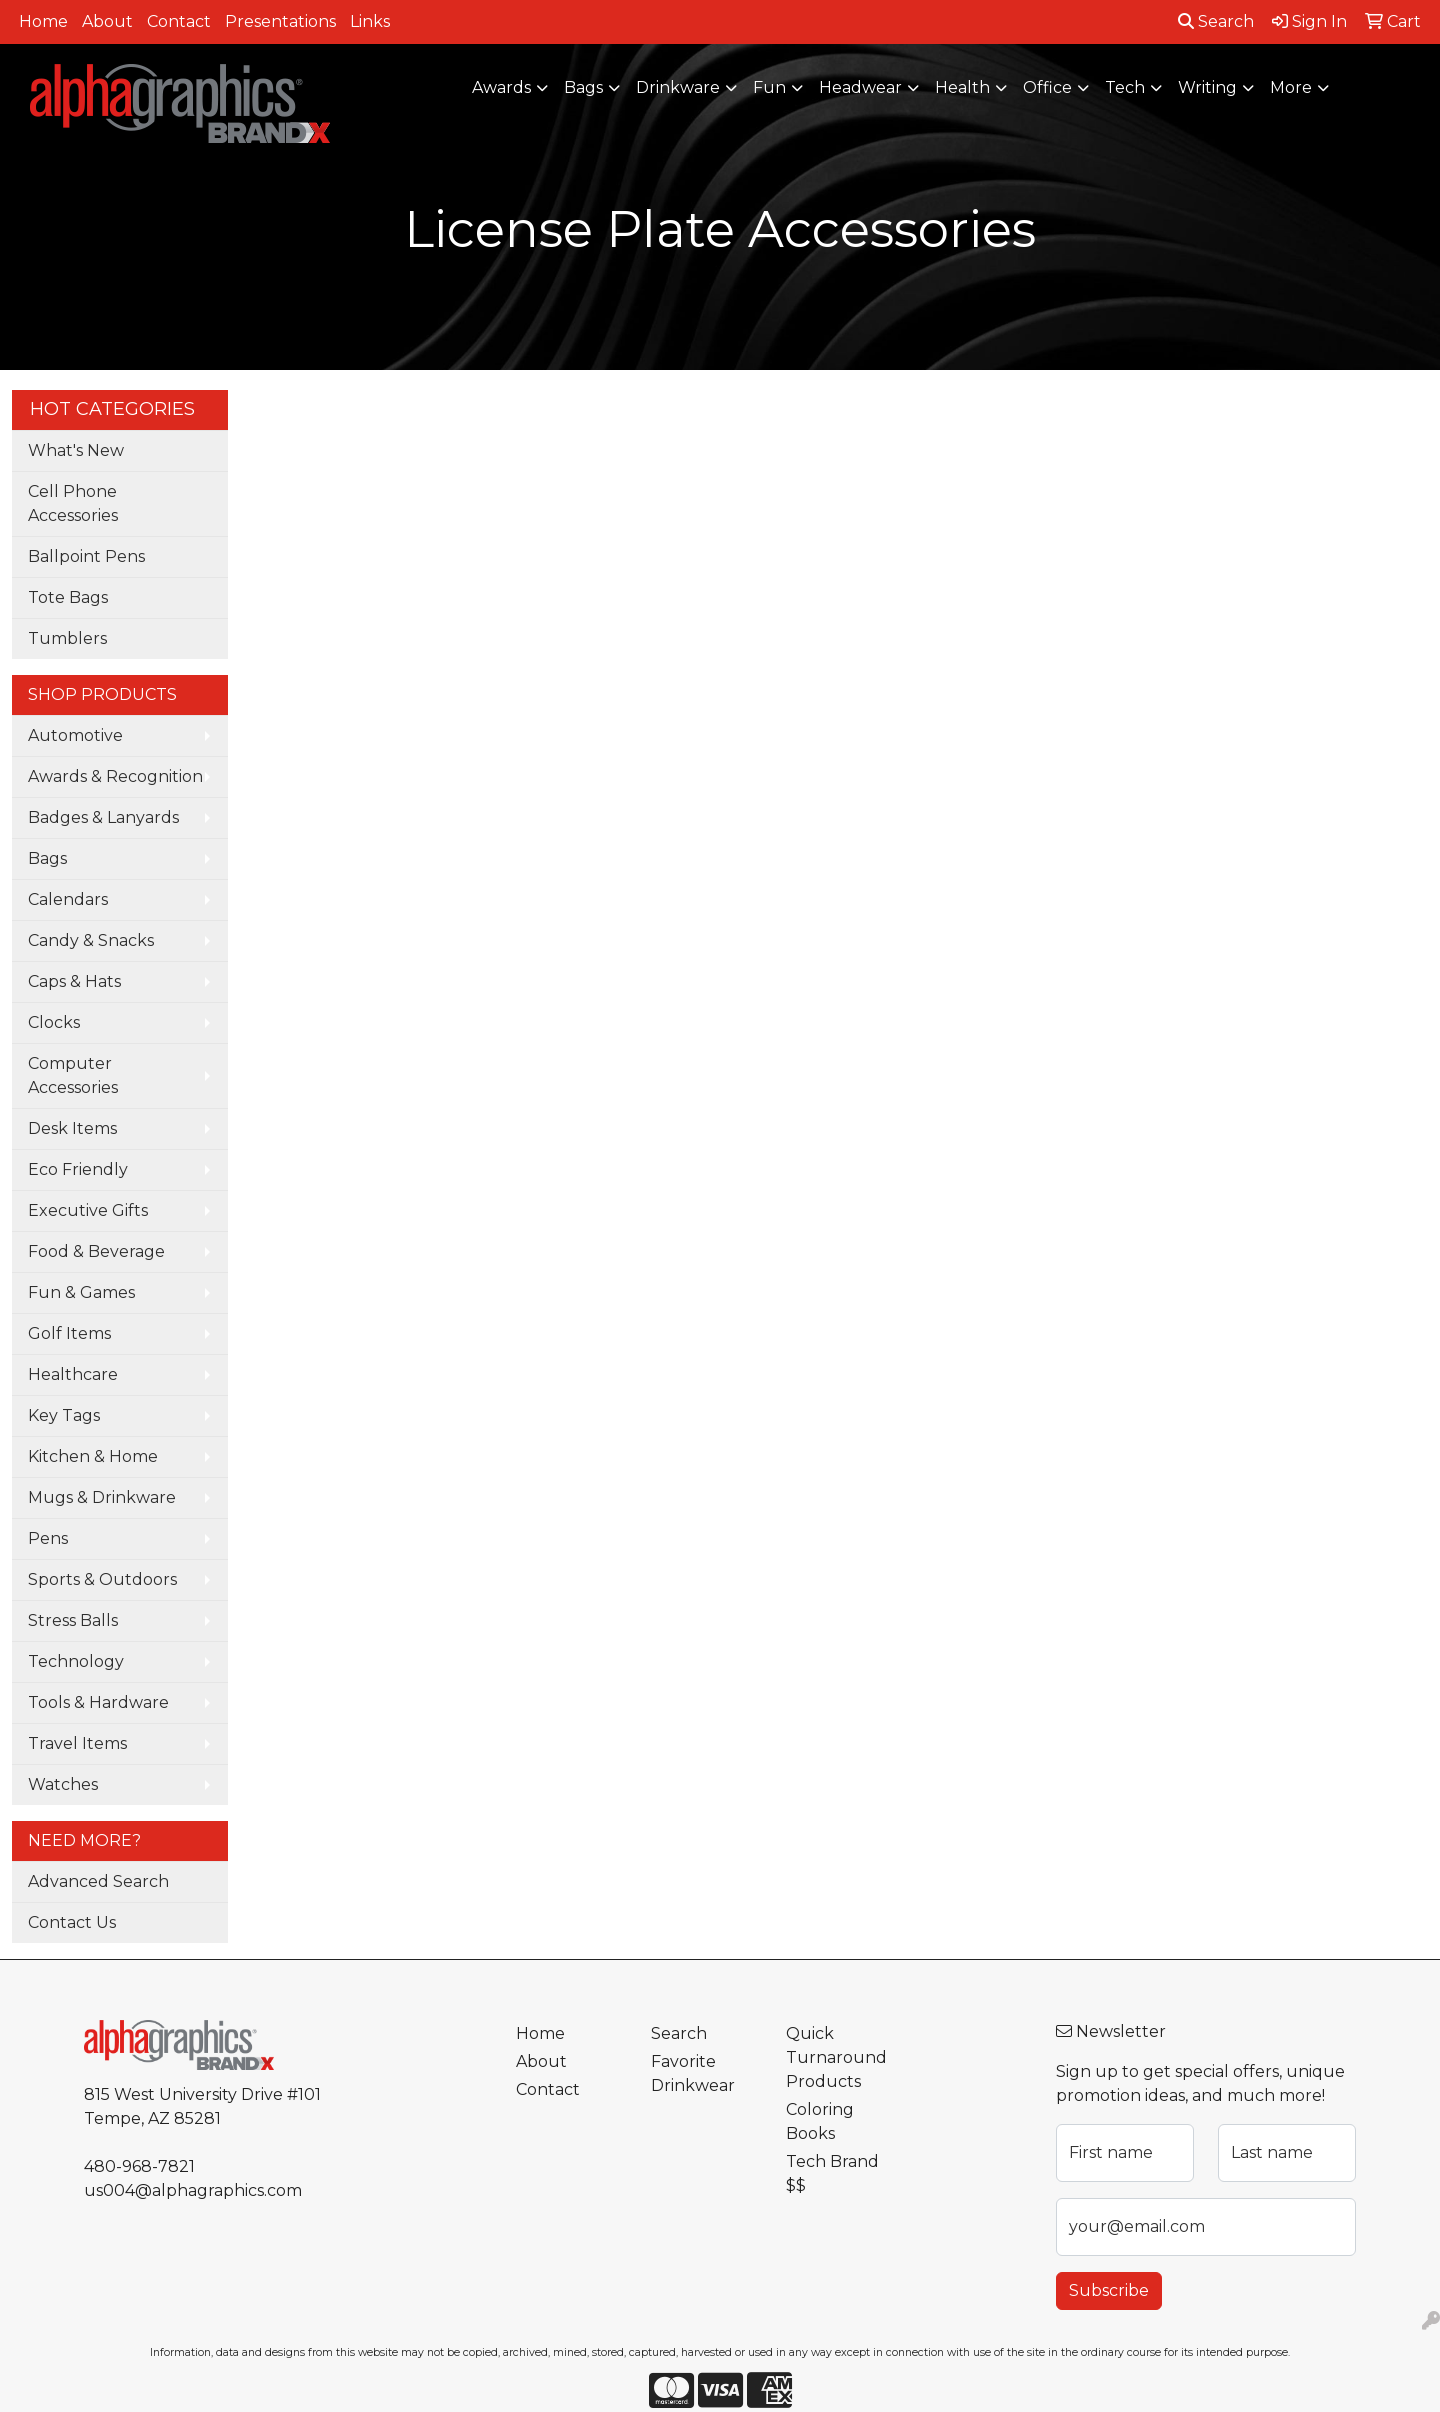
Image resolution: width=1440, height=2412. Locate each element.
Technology (76, 1661)
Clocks (54, 1022)
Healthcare (73, 1374)
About (107, 21)
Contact (179, 21)
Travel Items (77, 1743)
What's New (76, 450)
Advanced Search (98, 1881)
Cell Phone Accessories (73, 503)
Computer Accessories (73, 1075)
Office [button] (1047, 87)
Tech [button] (1125, 87)
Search (1216, 21)
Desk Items (72, 1128)
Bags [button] (583, 87)
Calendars (68, 899)
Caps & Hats (74, 981)
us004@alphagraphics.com (193, 2190)
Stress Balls (73, 1620)
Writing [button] (1207, 87)
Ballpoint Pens (86, 556)
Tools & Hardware (98, 1702)
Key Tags (64, 1415)
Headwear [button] (860, 87)
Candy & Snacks (91, 940)
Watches (63, 1784)
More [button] (1291, 87)
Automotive (75, 735)
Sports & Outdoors (102, 1579)
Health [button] (962, 87)
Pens (48, 1538)
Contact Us (72, 1922)
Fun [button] (769, 87)
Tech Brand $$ (832, 2173)
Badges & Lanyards (103, 817)
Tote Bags (68, 597)
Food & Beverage (96, 1251)
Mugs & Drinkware (102, 1497)
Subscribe (1109, 2290)
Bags (47, 858)
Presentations (280, 21)
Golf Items (69, 1333)
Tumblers (67, 638)
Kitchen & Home (93, 1456)
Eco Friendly (78, 1169)
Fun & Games (81, 1292)
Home (43, 21)
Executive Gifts (88, 1210)
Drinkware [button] (678, 87)
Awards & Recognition (115, 776)
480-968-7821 (139, 2166)
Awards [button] (501, 87)
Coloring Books (820, 2121)
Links (370, 21)
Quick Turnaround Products (836, 2057)
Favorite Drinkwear (693, 2073)
